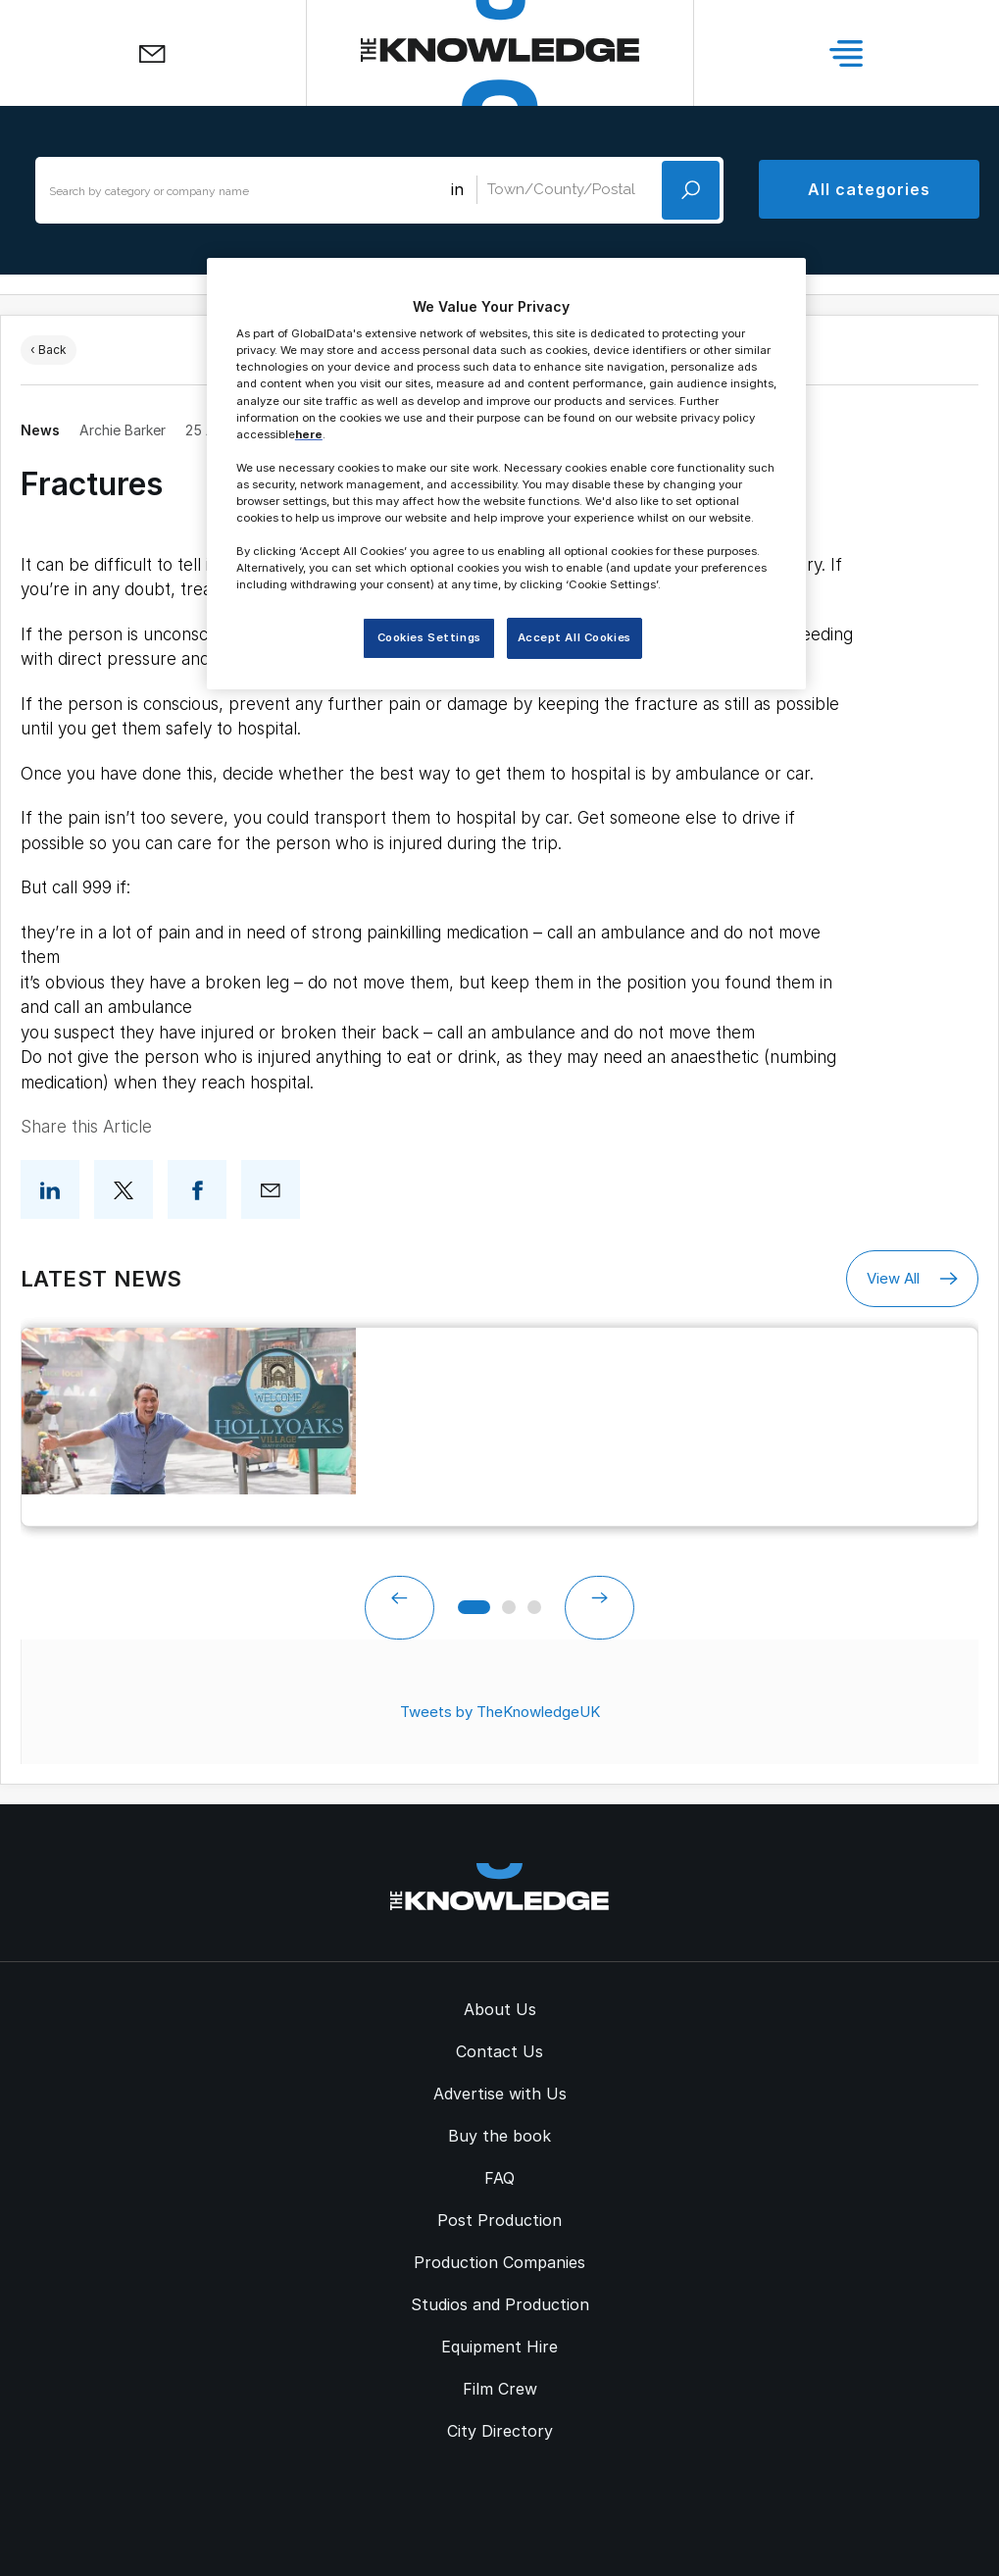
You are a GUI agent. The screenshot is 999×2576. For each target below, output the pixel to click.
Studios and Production (500, 2304)
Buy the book (499, 2136)
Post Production (499, 2220)
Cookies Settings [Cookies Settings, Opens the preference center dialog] (429, 637)
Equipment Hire (499, 2346)
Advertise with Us (500, 2093)
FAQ (499, 2178)
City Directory (500, 2431)
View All (912, 1278)
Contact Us (499, 2051)
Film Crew (500, 2389)
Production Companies (499, 2262)
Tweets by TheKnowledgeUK (500, 1711)
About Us (500, 2009)
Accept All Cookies (574, 637)
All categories (868, 189)
